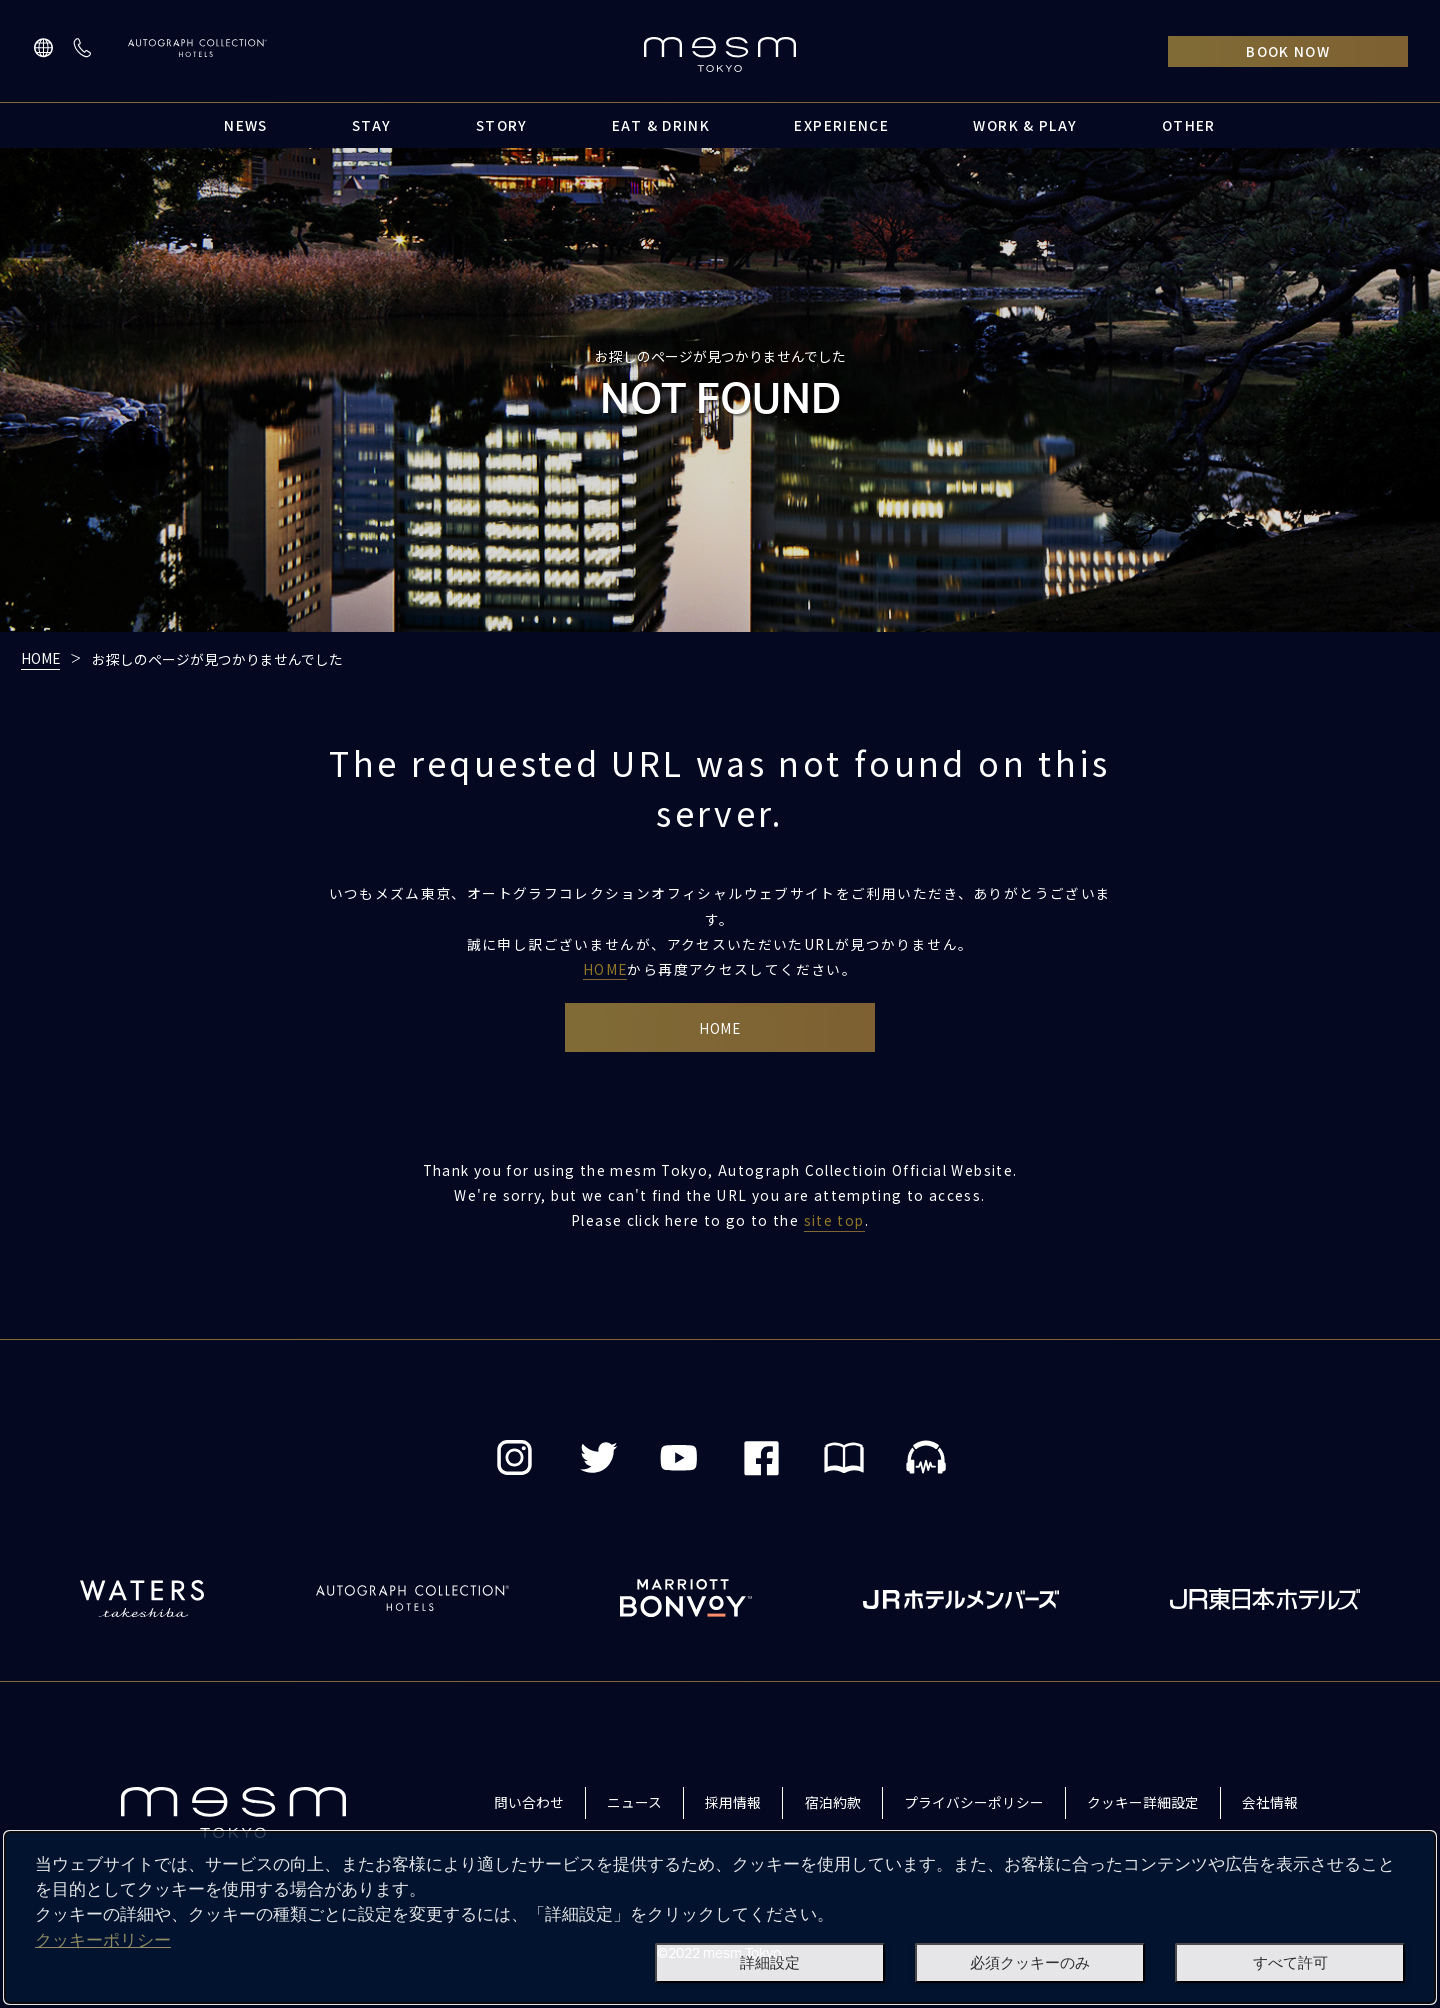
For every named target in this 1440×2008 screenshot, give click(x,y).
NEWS (245, 125)
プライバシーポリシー (974, 1803)
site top (834, 1222)
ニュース (634, 1803)
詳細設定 (770, 1963)
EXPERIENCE (841, 125)
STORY (502, 125)
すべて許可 (1290, 1963)
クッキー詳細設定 (1143, 1803)
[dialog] (720, 1917)
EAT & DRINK (661, 125)
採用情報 (733, 1803)
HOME (40, 658)
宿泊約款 (833, 1803)
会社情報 (1270, 1803)
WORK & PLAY (1025, 125)
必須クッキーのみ (1030, 1963)
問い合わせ (529, 1803)
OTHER (1189, 125)
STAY (371, 125)
